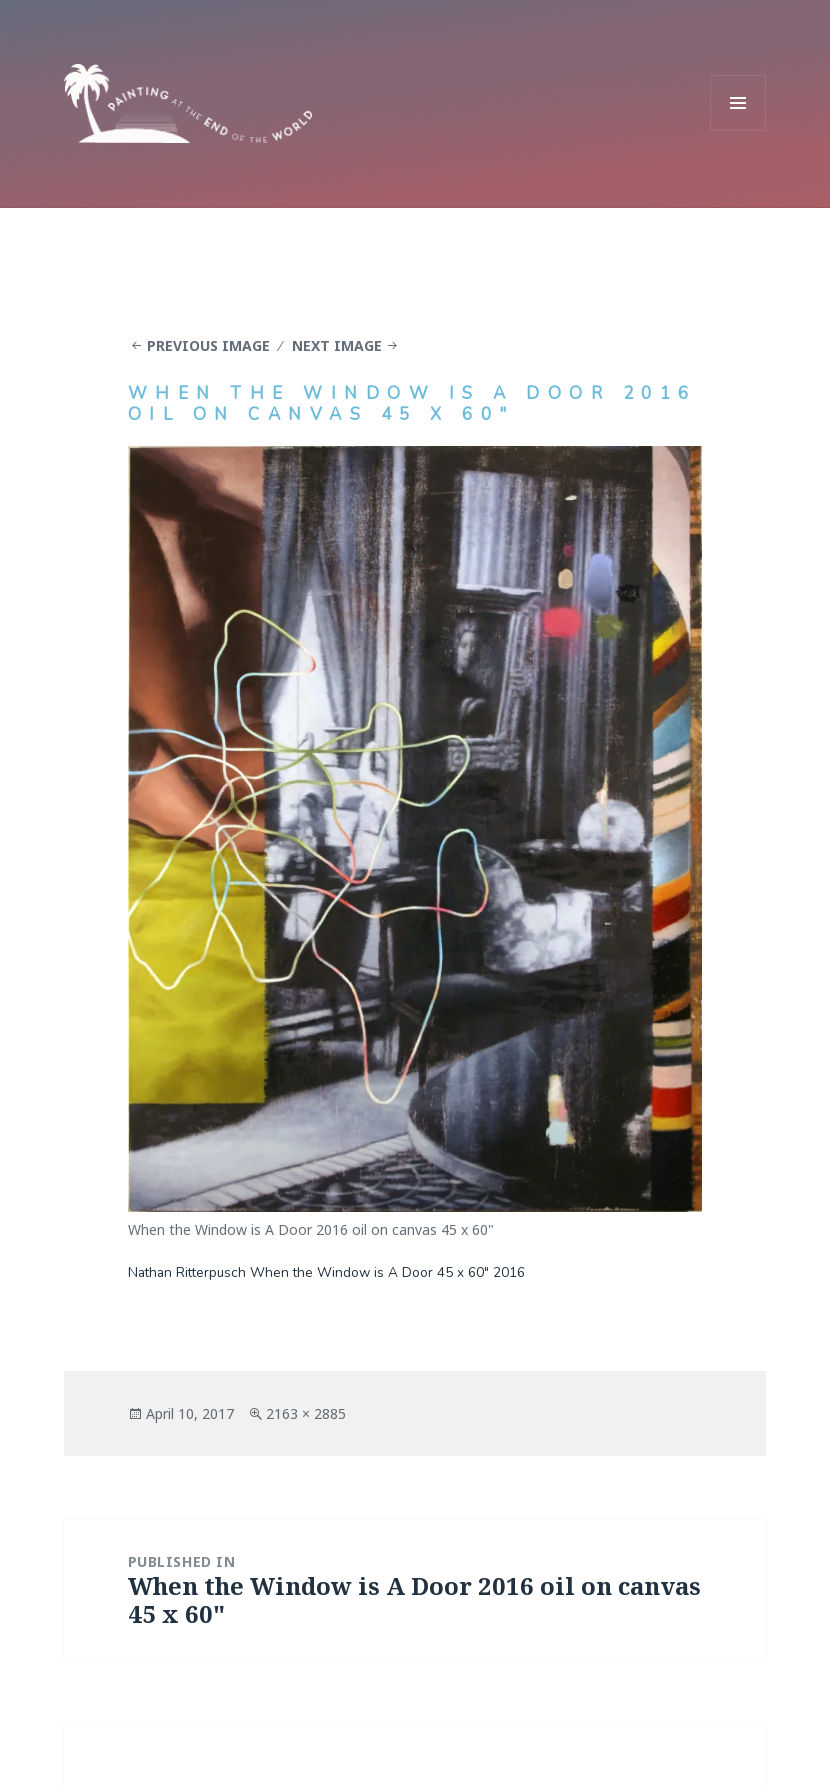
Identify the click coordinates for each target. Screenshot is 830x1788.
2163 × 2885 (306, 1413)
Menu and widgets (738, 130)
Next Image (337, 345)
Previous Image (208, 345)
